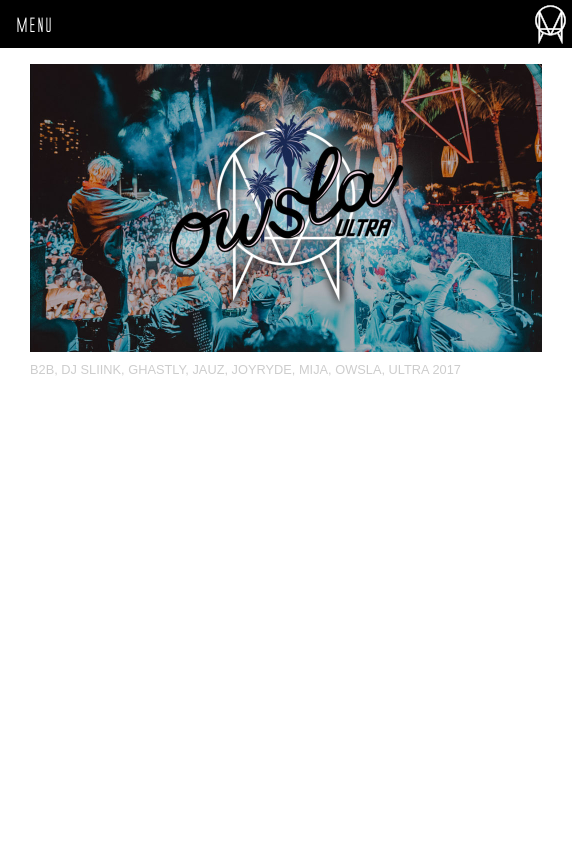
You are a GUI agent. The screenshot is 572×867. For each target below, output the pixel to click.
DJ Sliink (91, 369)
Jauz (208, 369)
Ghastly (156, 369)
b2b (42, 369)
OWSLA (358, 369)
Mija (313, 369)
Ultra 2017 (425, 369)
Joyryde (262, 369)
